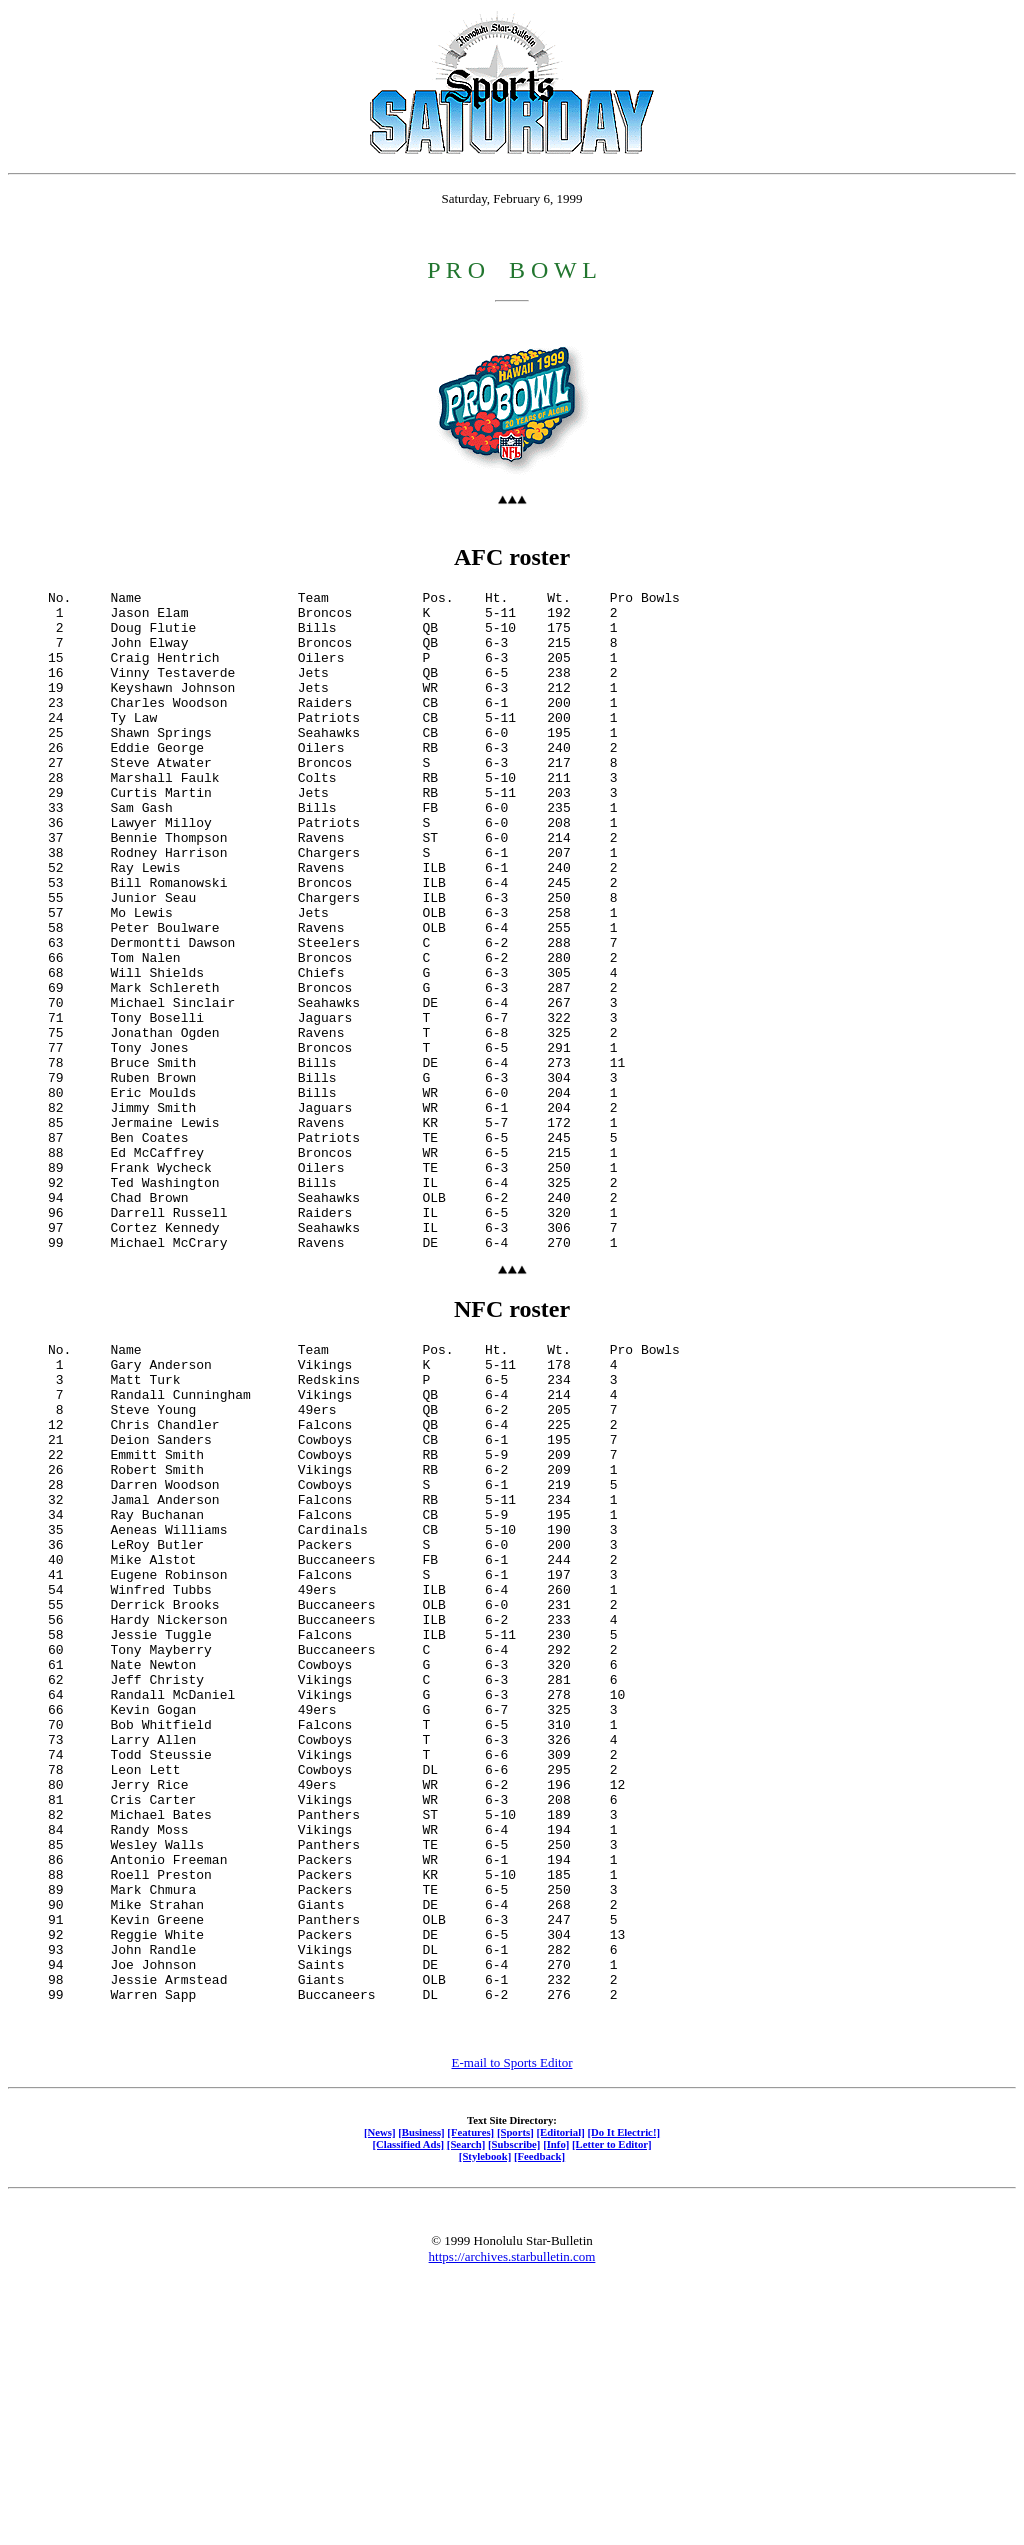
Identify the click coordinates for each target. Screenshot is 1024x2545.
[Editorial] (560, 2396)
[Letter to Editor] (612, 2408)
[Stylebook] (485, 2420)
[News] (380, 2396)
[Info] (556, 2408)
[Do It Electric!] (623, 2396)
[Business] (421, 2396)
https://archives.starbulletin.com (512, 2520)
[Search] (466, 2408)
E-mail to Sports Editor (512, 2326)
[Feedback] (539, 2420)
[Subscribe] (514, 2408)
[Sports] (515, 2396)
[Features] (470, 2396)
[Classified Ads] (408, 2408)
